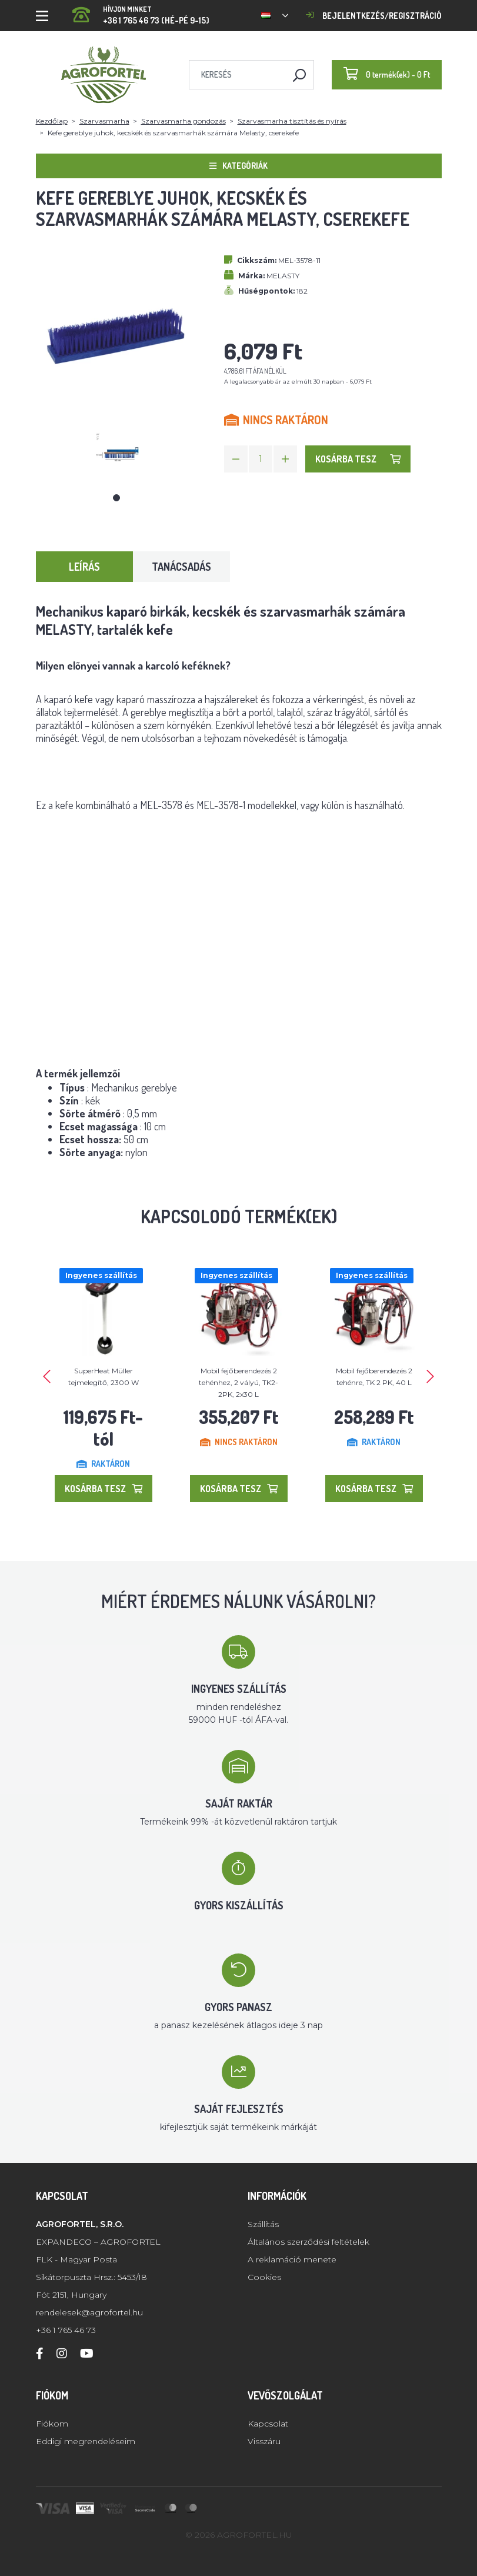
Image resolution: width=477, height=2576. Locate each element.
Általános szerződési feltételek (308, 2241)
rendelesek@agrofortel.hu (89, 2312)
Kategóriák (238, 166)
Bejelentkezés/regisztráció (374, 16)
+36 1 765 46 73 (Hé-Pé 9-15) (140, 11)
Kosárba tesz (358, 459)
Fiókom (52, 2423)
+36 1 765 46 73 (66, 2330)
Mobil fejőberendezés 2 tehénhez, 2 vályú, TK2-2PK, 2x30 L (238, 1382)
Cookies (264, 2277)
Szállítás (263, 2224)
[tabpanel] (116, 454)
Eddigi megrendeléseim (85, 2441)
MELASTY (282, 275)
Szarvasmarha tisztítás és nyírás (292, 121)
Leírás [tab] (84, 566)
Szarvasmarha (104, 121)
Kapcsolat (268, 2423)
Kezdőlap (52, 121)
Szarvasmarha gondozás (183, 121)
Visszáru (264, 2441)
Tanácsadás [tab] (181, 566)
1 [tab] (116, 497)
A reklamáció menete (292, 2259)
